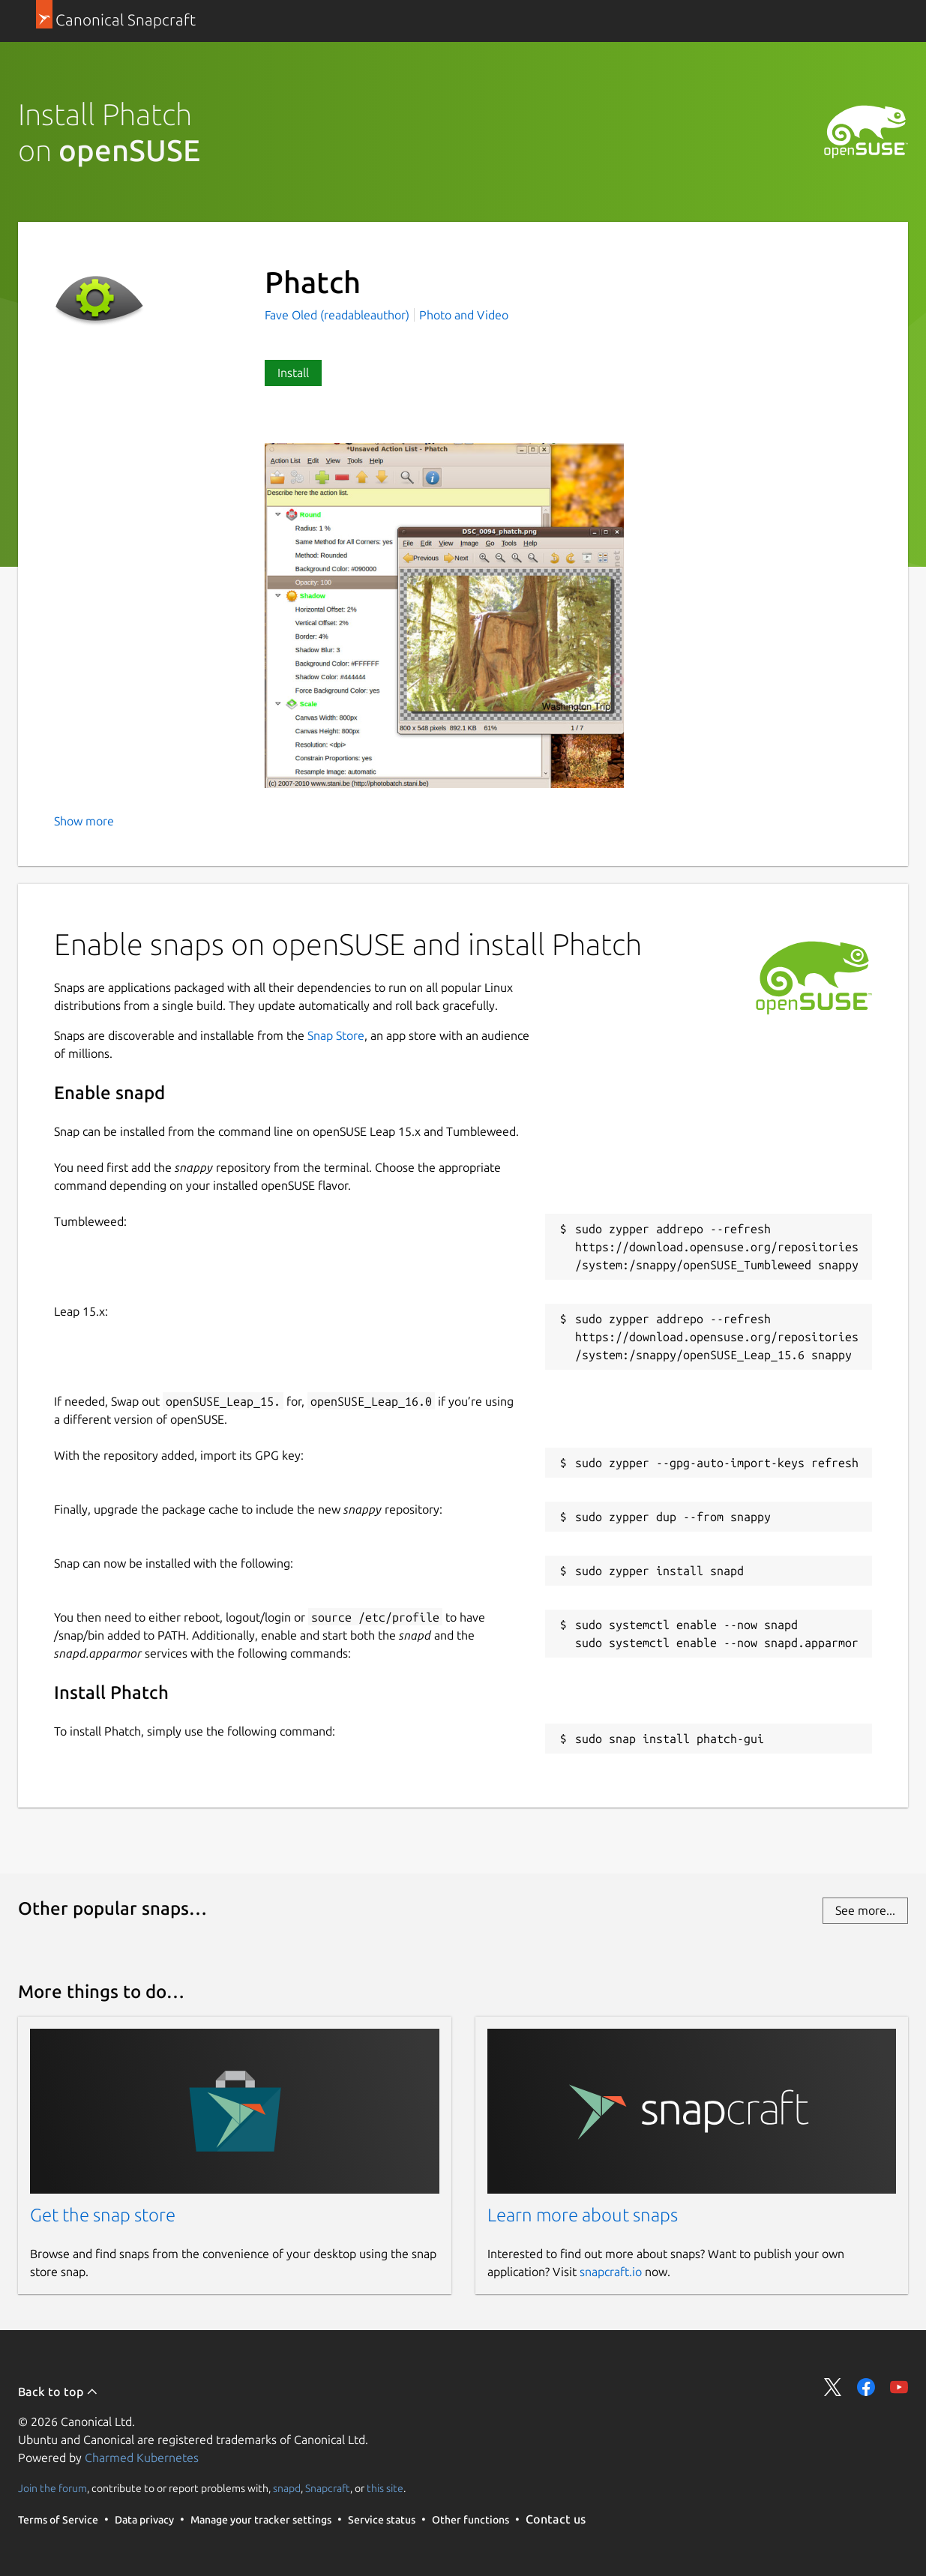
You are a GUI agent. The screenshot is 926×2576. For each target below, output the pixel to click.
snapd (287, 2488)
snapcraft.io (611, 2271)
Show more (84, 821)
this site (385, 2488)
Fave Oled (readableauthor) (338, 315)
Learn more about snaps (582, 2215)
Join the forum (52, 2488)
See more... (865, 1910)
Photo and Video (463, 315)
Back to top (58, 2391)
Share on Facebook (866, 2387)
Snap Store (335, 1035)
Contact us (556, 2519)
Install (293, 372)
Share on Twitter (833, 2387)
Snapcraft (327, 2488)
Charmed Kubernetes (142, 2457)
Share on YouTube (899, 2387)
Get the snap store (102, 2215)
